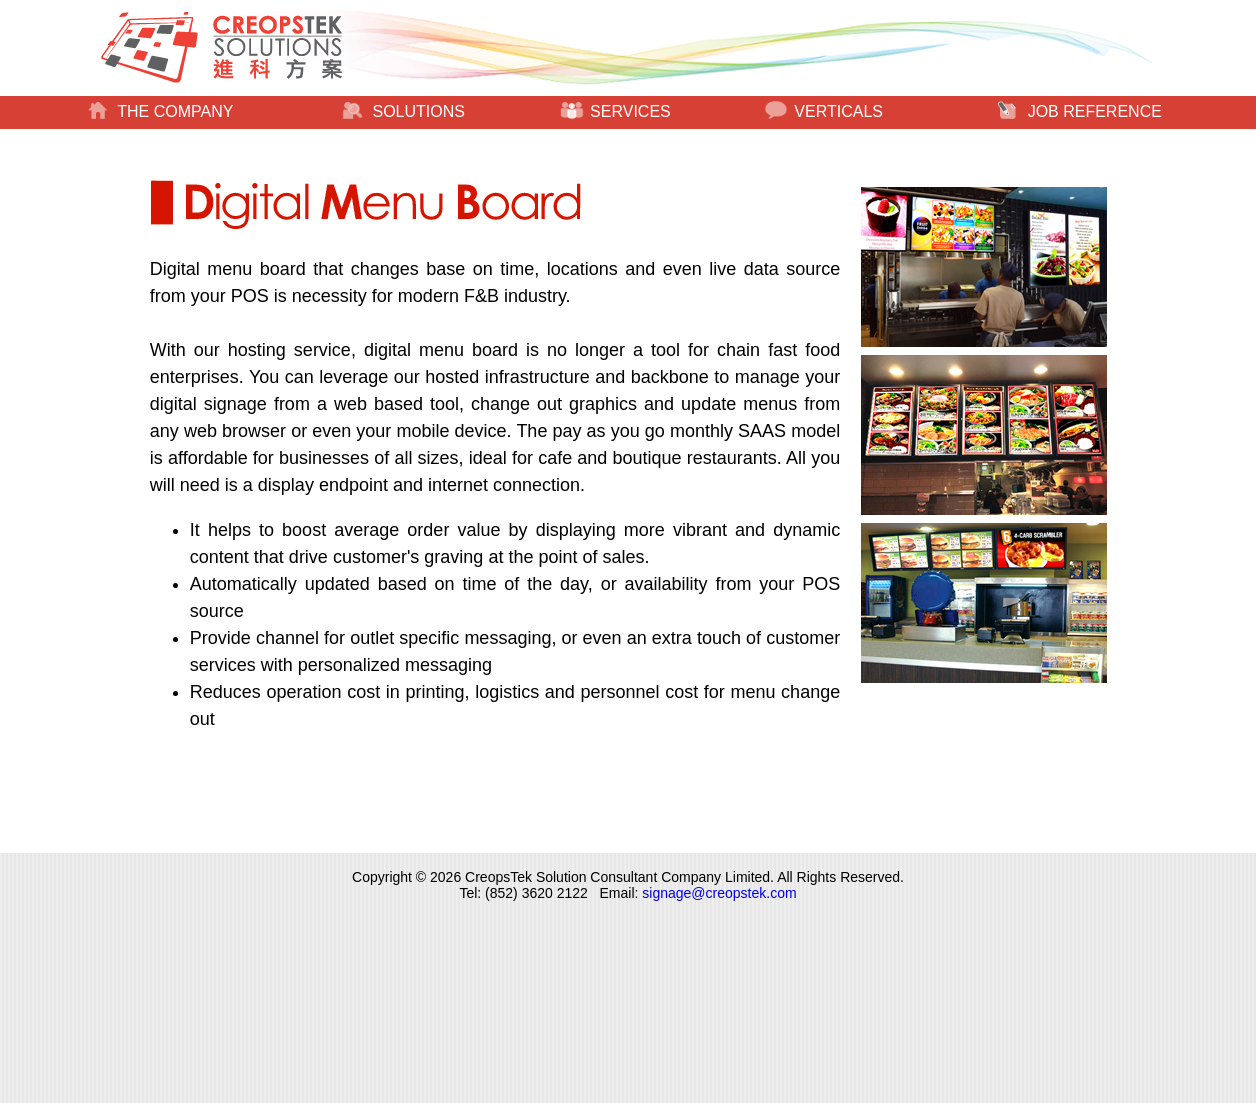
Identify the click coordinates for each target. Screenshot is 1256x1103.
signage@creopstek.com (719, 893)
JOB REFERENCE (1079, 111)
